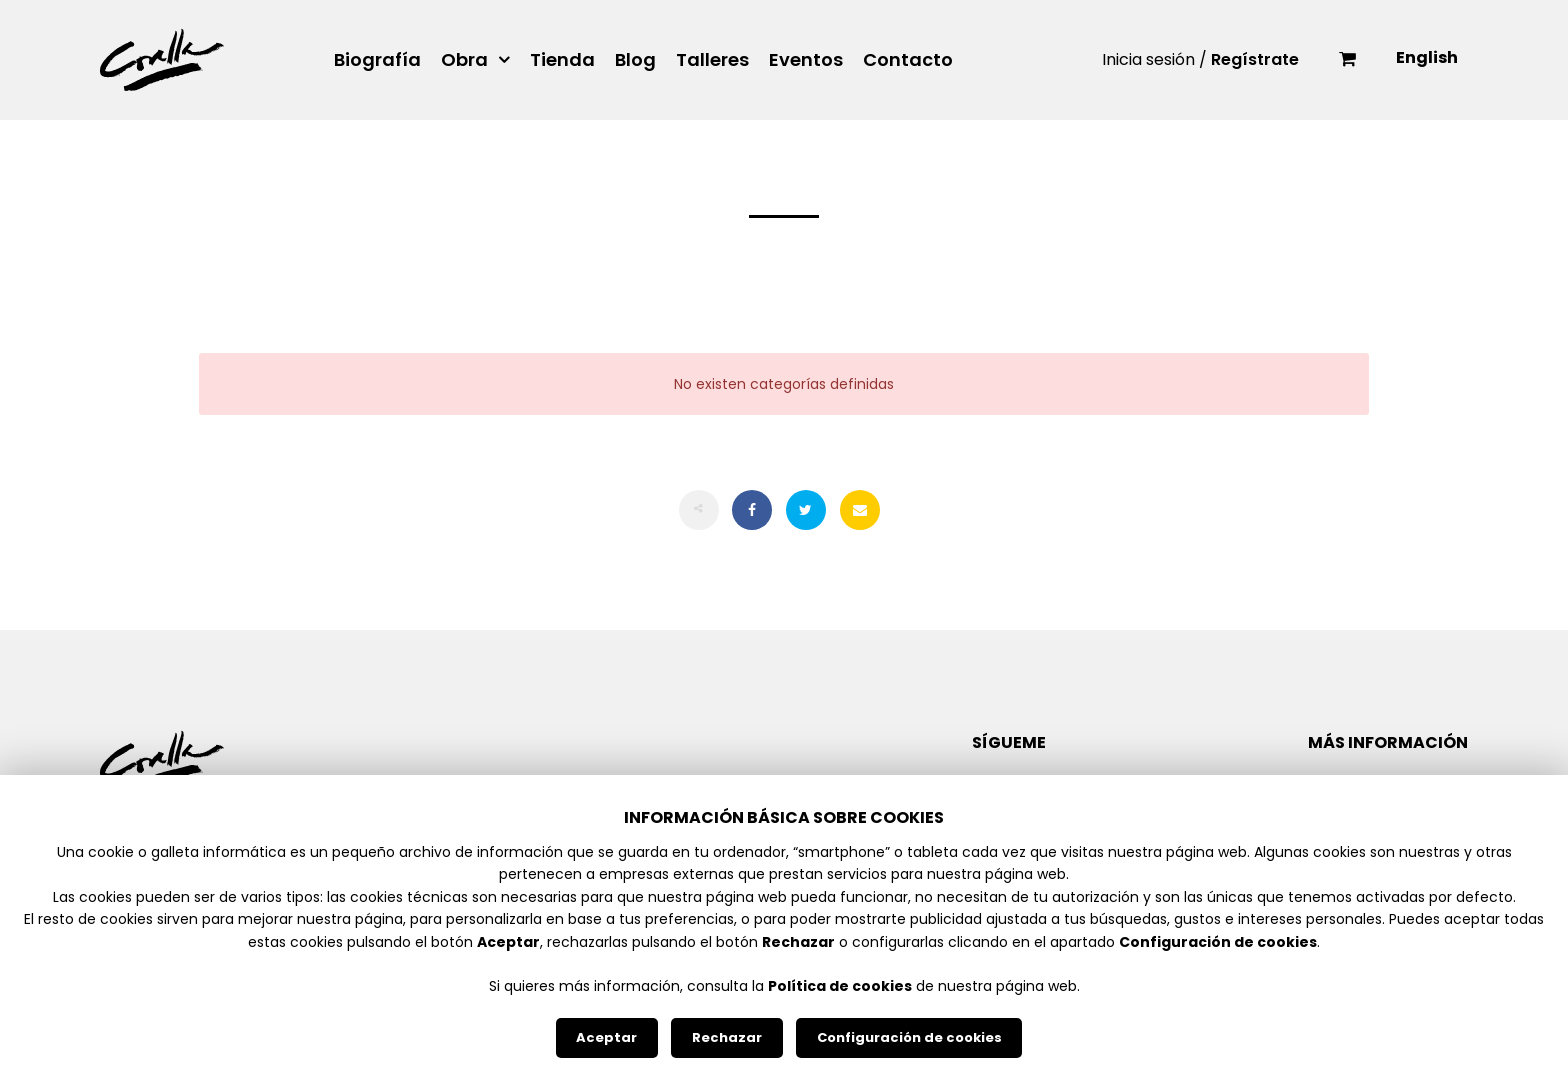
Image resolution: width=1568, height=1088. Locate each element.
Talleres (712, 60)
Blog (635, 60)
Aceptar (606, 1037)
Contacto (908, 60)
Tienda (562, 60)
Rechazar (727, 1037)
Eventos (806, 60)
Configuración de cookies (909, 1037)
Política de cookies (840, 986)
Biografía (377, 60)
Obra (464, 60)
